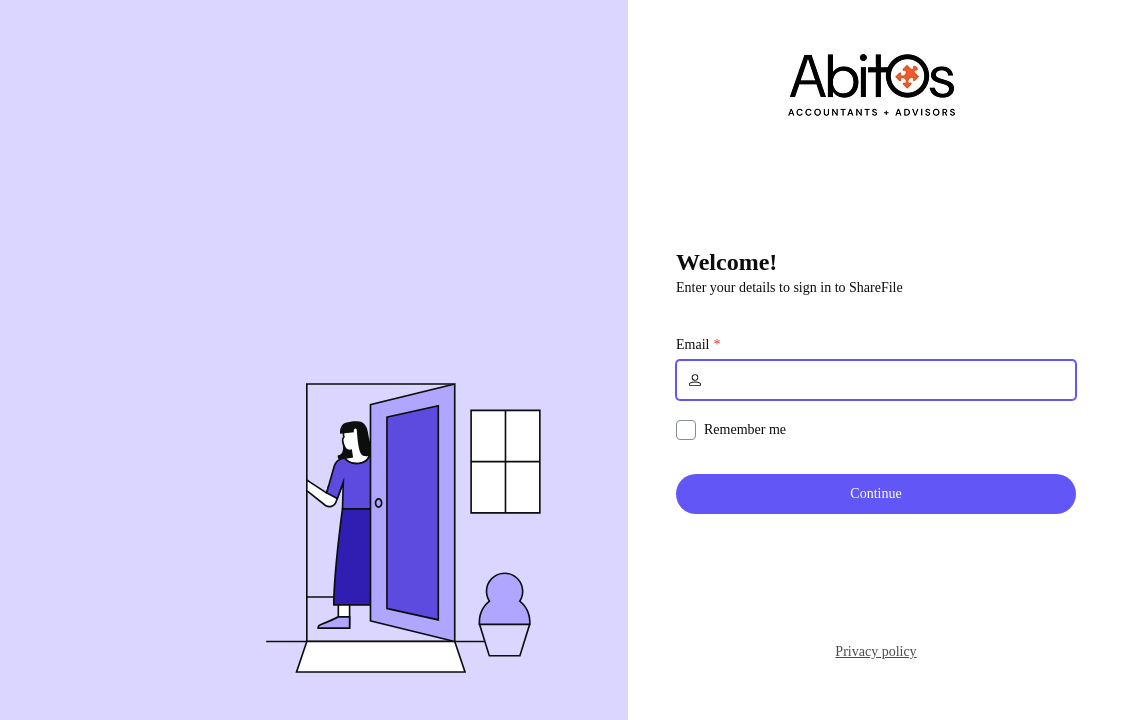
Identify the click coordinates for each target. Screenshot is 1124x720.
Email (692, 345)
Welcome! (726, 262)
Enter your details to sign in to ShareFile (789, 287)
